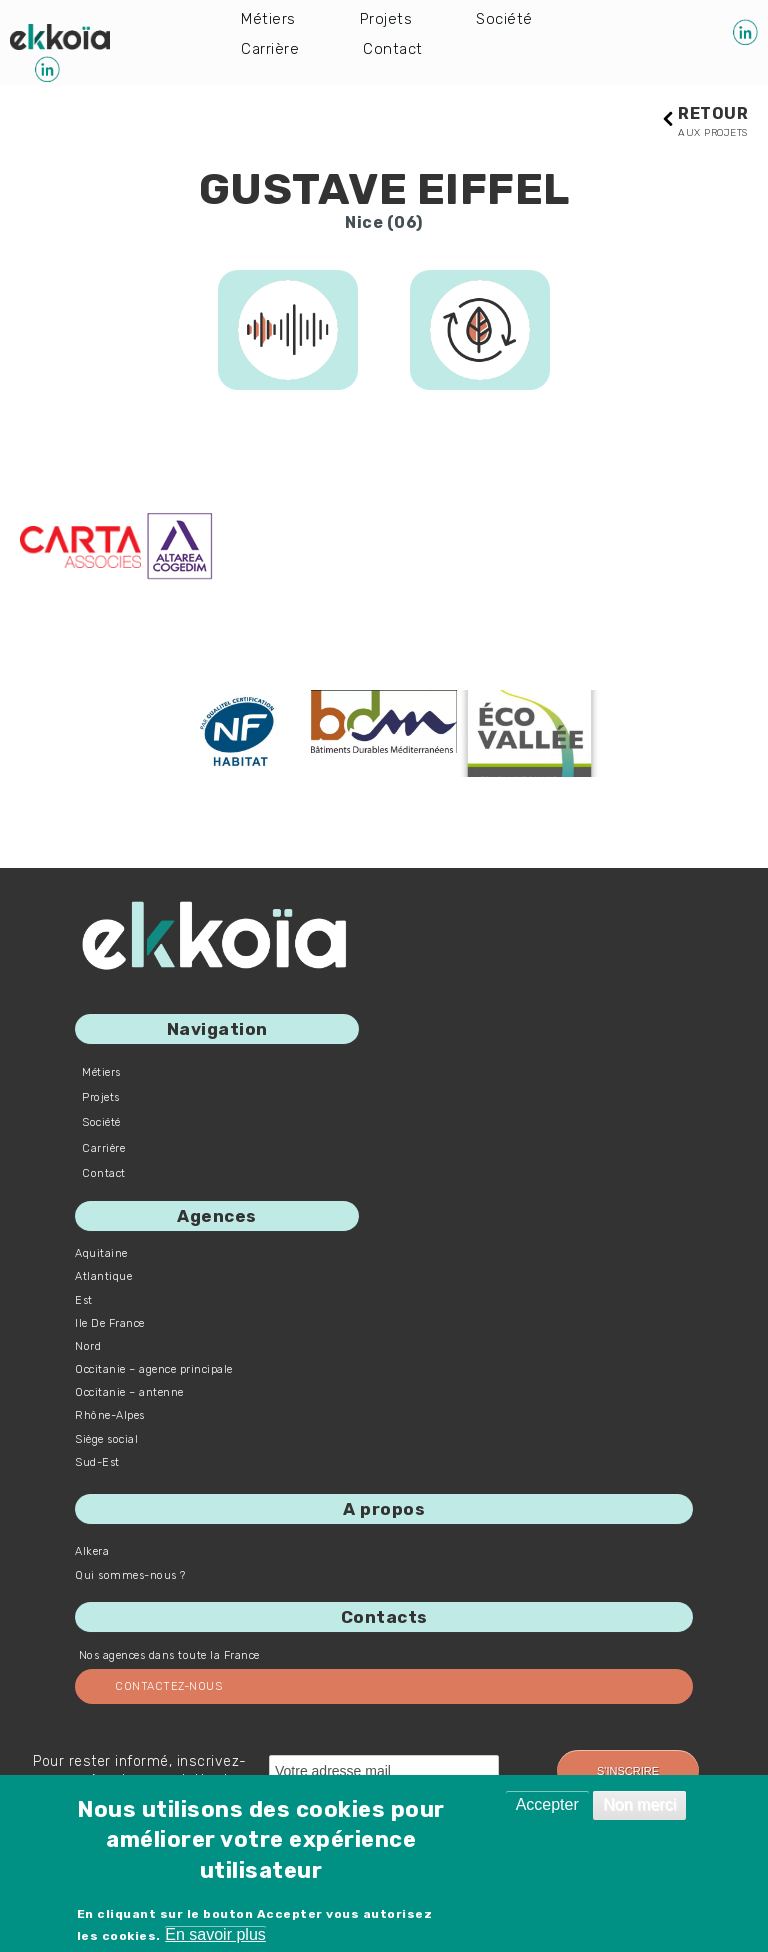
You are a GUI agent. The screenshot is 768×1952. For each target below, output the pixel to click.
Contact (395, 51)
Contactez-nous (168, 1687)
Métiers (269, 19)
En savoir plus (215, 1934)
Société (507, 19)
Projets (388, 19)
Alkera (92, 1552)
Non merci (639, 1804)
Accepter (547, 1804)
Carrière (270, 51)
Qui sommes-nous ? (130, 1576)
